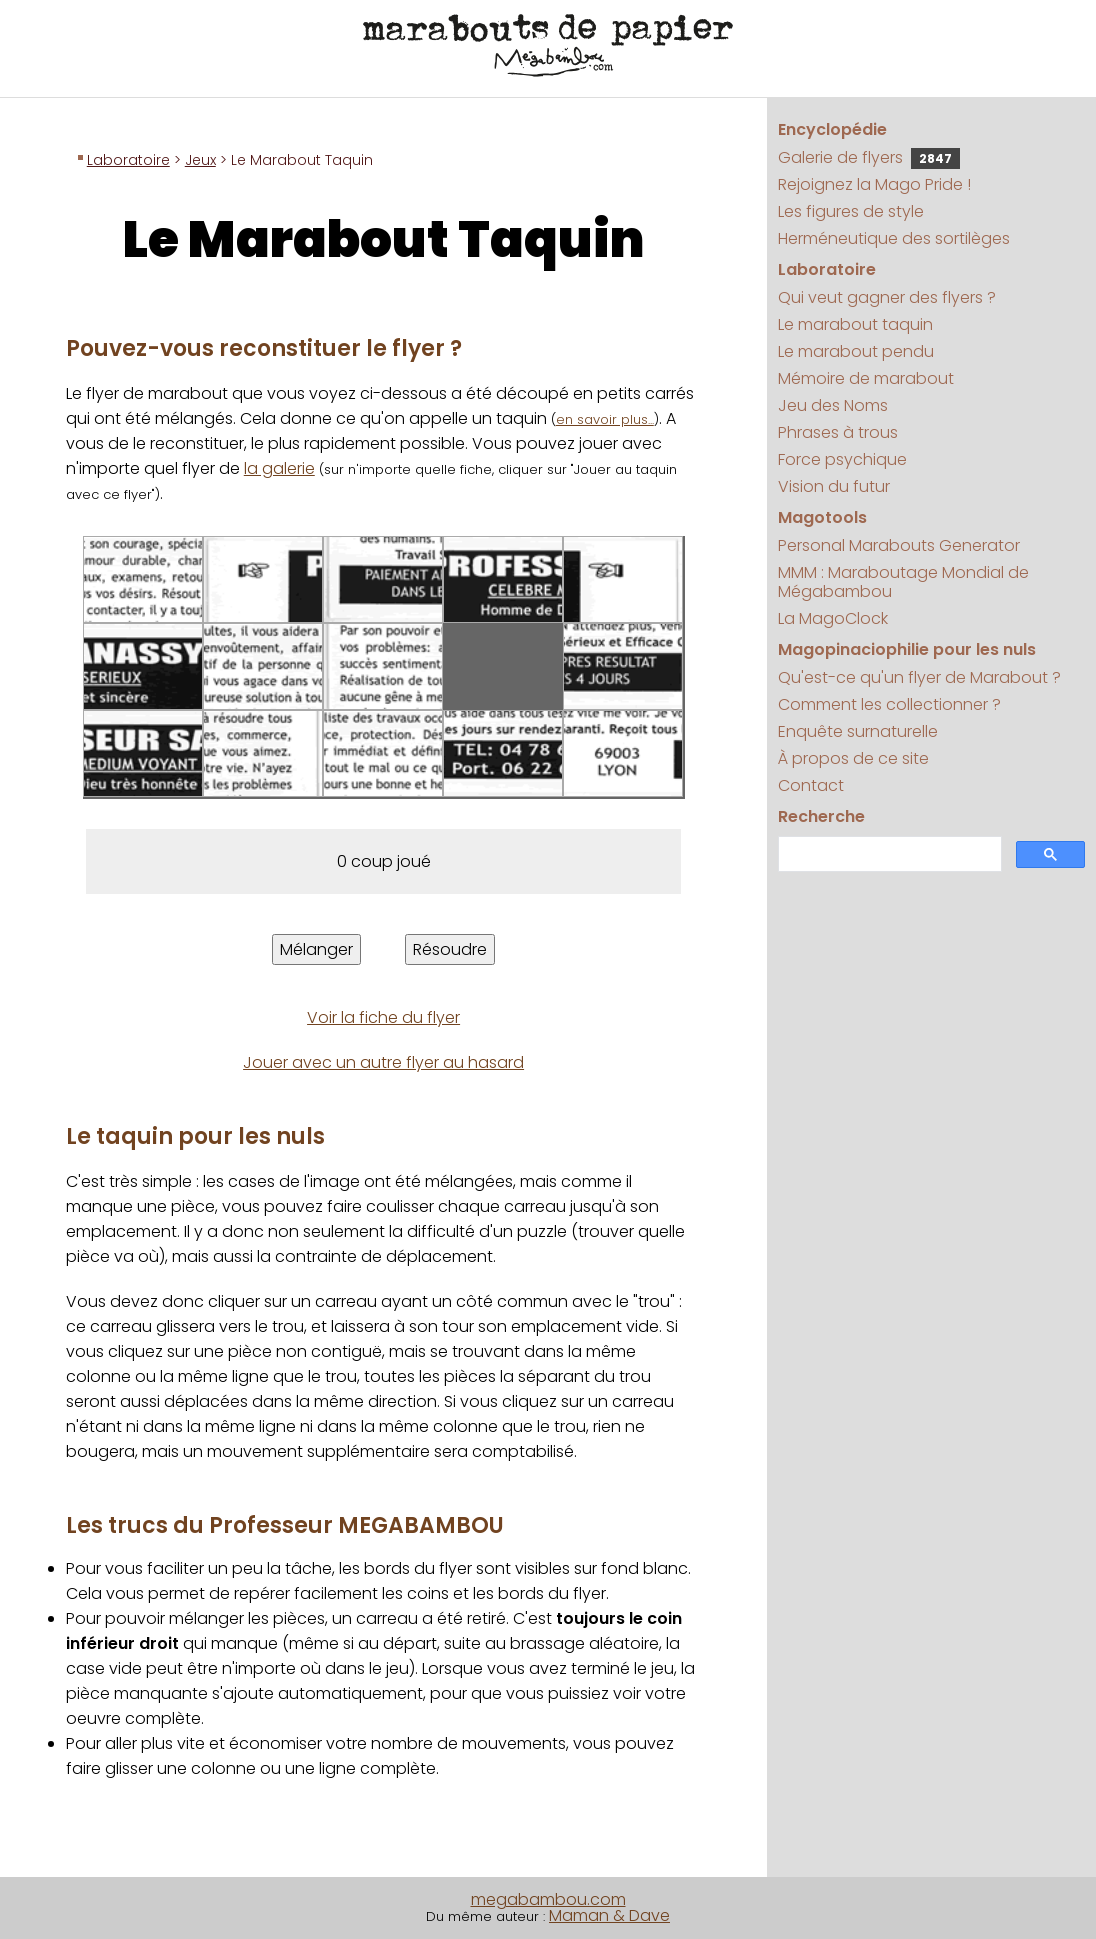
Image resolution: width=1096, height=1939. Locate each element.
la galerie (279, 468)
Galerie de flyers (869, 157)
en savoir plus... (605, 419)
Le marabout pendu (856, 351)
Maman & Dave (609, 1915)
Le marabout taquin (855, 324)
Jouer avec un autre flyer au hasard (383, 1062)
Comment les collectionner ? (889, 704)
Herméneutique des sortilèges (894, 238)
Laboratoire (128, 160)
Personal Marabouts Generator (899, 545)
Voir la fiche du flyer (383, 1017)
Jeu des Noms (833, 405)
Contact (811, 785)
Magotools (822, 517)
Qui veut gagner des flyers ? (887, 297)
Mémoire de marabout (866, 378)
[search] (888, 854)
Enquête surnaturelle (858, 731)
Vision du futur (834, 486)
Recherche (821, 816)
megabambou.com (548, 1899)
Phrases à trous (838, 432)
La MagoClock (833, 618)
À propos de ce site (853, 758)
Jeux (200, 160)
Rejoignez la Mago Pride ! (874, 184)
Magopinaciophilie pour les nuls (907, 649)
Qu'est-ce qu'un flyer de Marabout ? (919, 677)
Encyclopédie (832, 129)
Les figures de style (851, 211)
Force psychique (842, 459)
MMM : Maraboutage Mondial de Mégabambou (903, 582)
